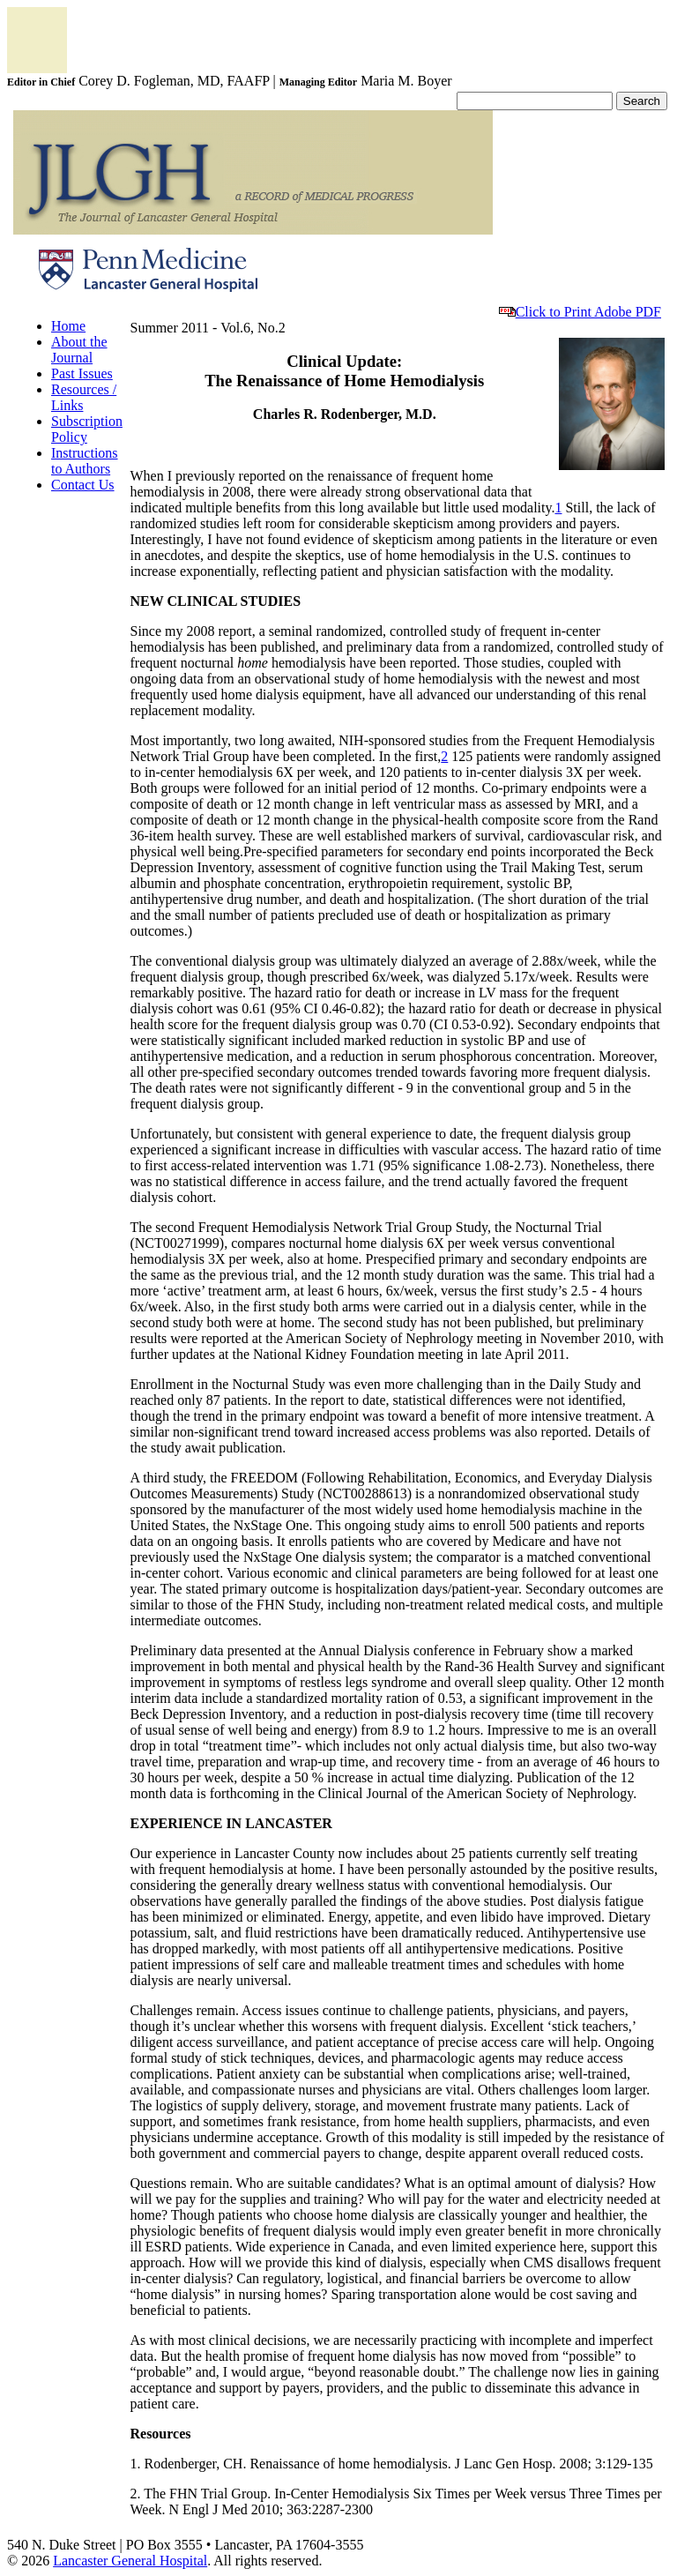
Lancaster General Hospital (130, 2560)
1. (137, 2463)
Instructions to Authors (84, 460)
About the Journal (79, 349)
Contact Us (83, 484)
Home (68, 325)
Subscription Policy (87, 429)
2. (137, 2493)
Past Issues (82, 373)
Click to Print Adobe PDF (580, 311)
